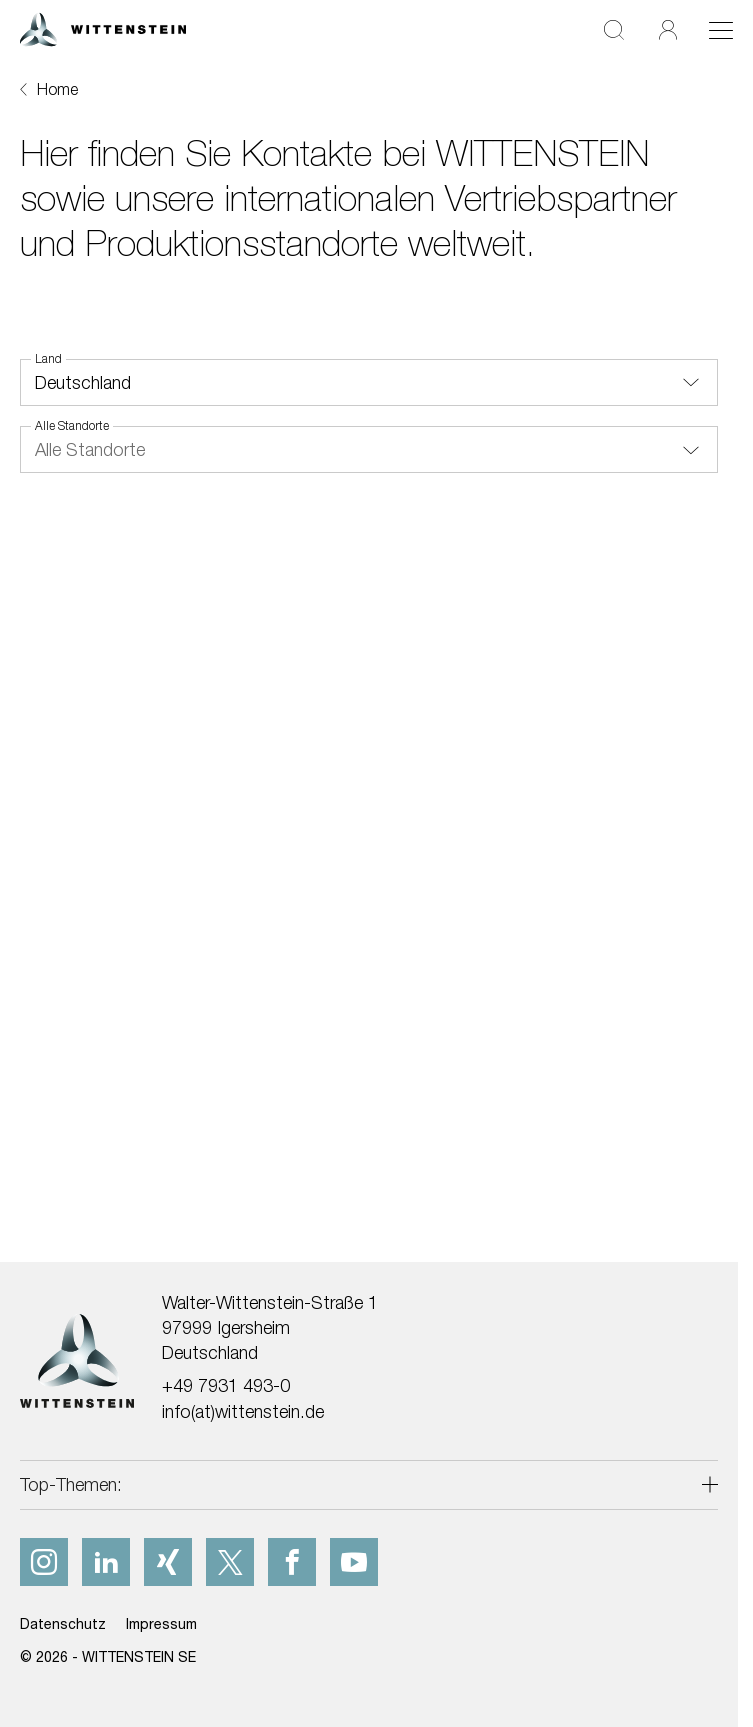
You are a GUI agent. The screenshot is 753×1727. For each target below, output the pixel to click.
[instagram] (44, 1562)
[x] (230, 1562)
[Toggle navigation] (721, 30)
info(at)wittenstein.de (243, 1411)
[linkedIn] (106, 1562)
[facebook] (292, 1562)
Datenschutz (63, 1623)
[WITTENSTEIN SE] (103, 27)
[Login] (668, 29)
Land (48, 359)
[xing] (168, 1562)
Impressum (161, 1623)
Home (57, 89)
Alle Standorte (72, 426)
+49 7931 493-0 (226, 1385)
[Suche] (614, 29)
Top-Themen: (71, 1484)
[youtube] (354, 1562)
